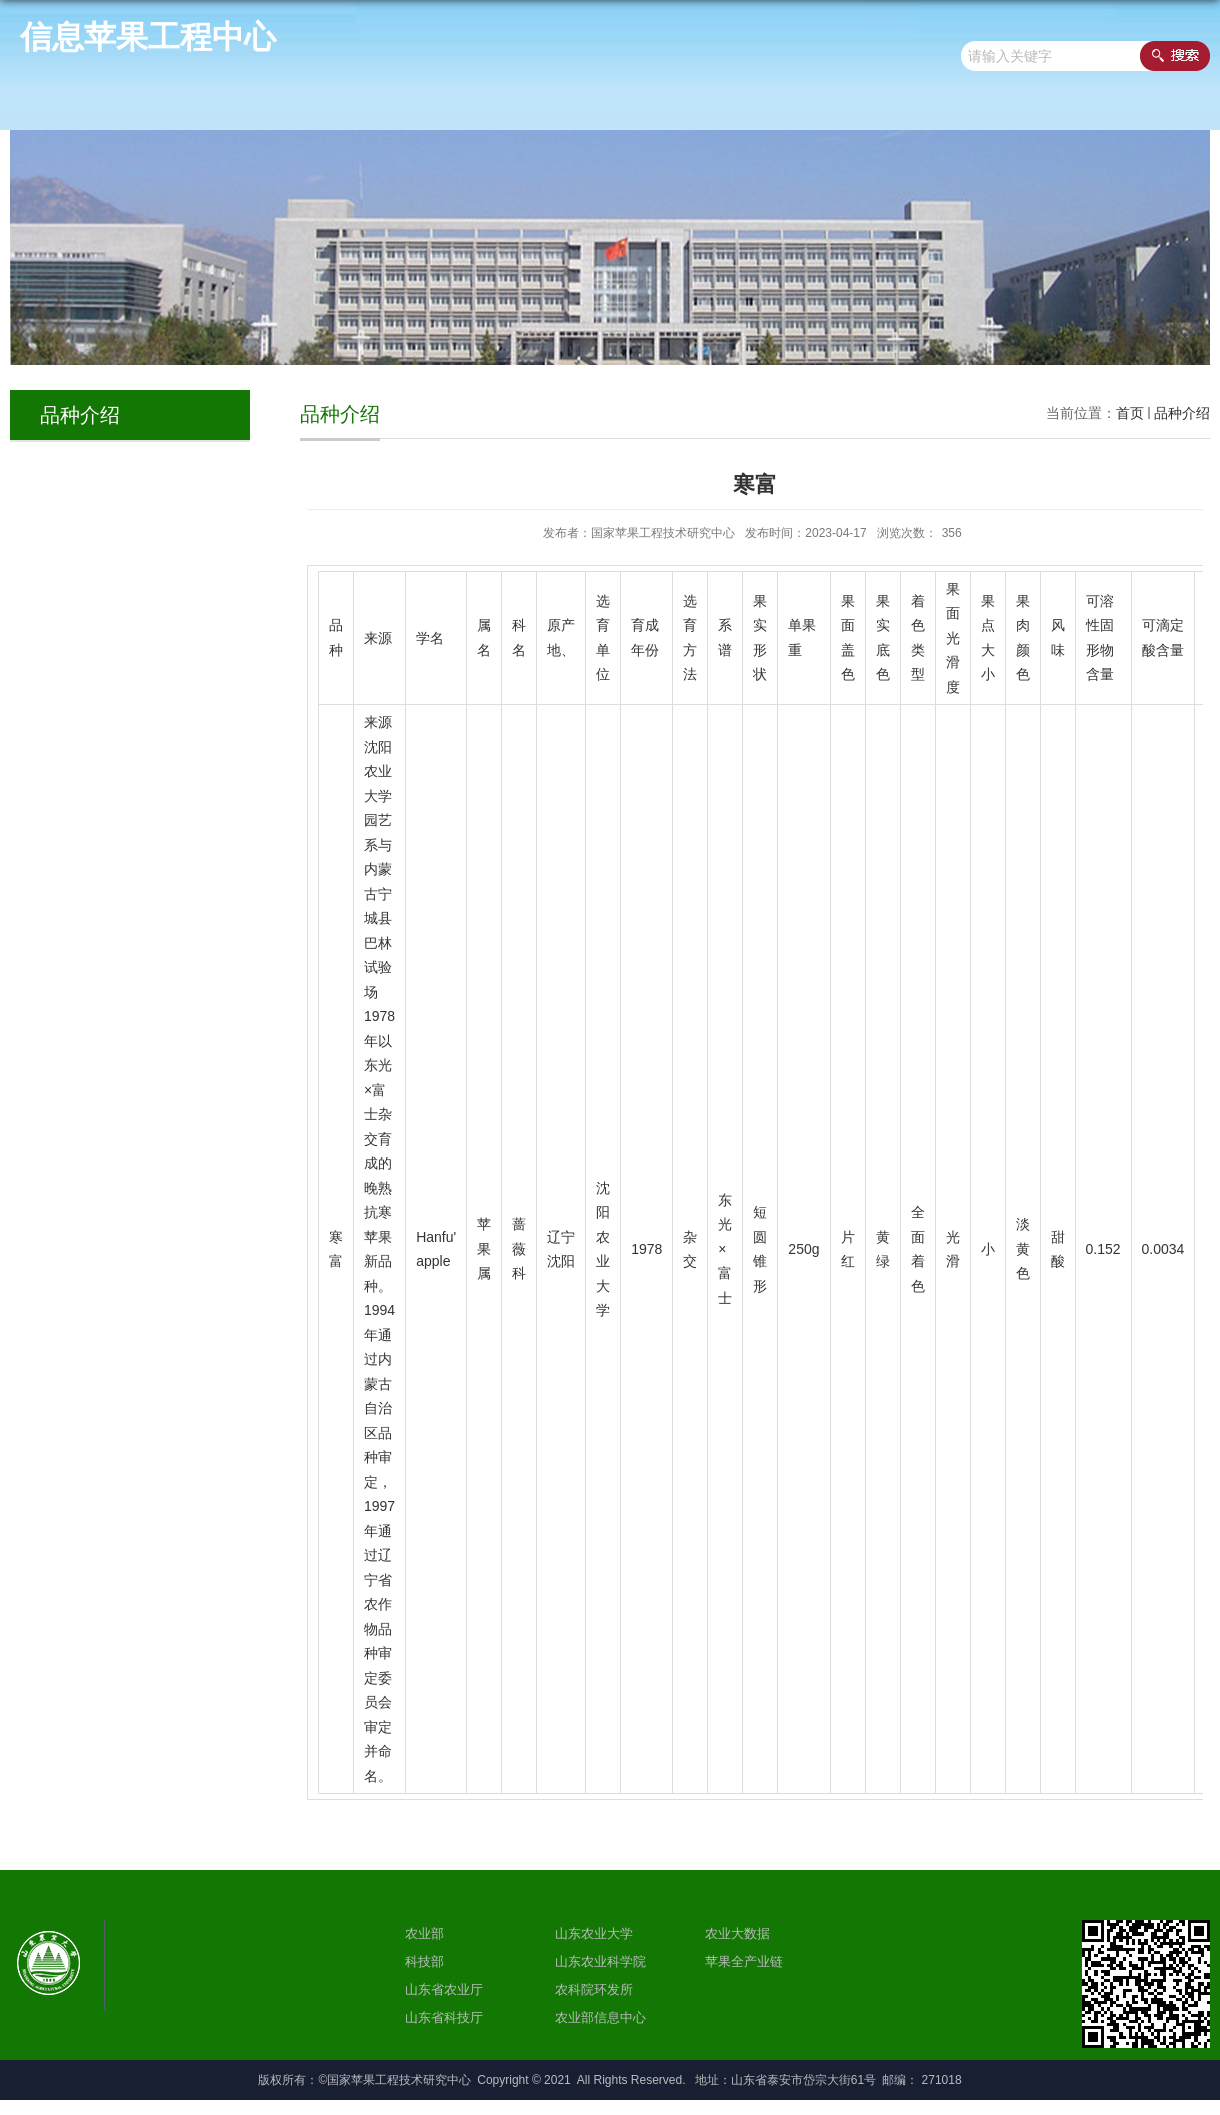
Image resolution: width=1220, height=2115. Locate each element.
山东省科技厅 (444, 2017)
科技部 (424, 1961)
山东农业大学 (594, 1933)
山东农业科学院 (600, 1961)
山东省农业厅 (444, 1989)
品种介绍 (1182, 413)
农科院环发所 (594, 1989)
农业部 (424, 1933)
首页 (1130, 413)
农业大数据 (737, 1933)
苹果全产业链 (744, 1961)
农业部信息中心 (600, 2017)
